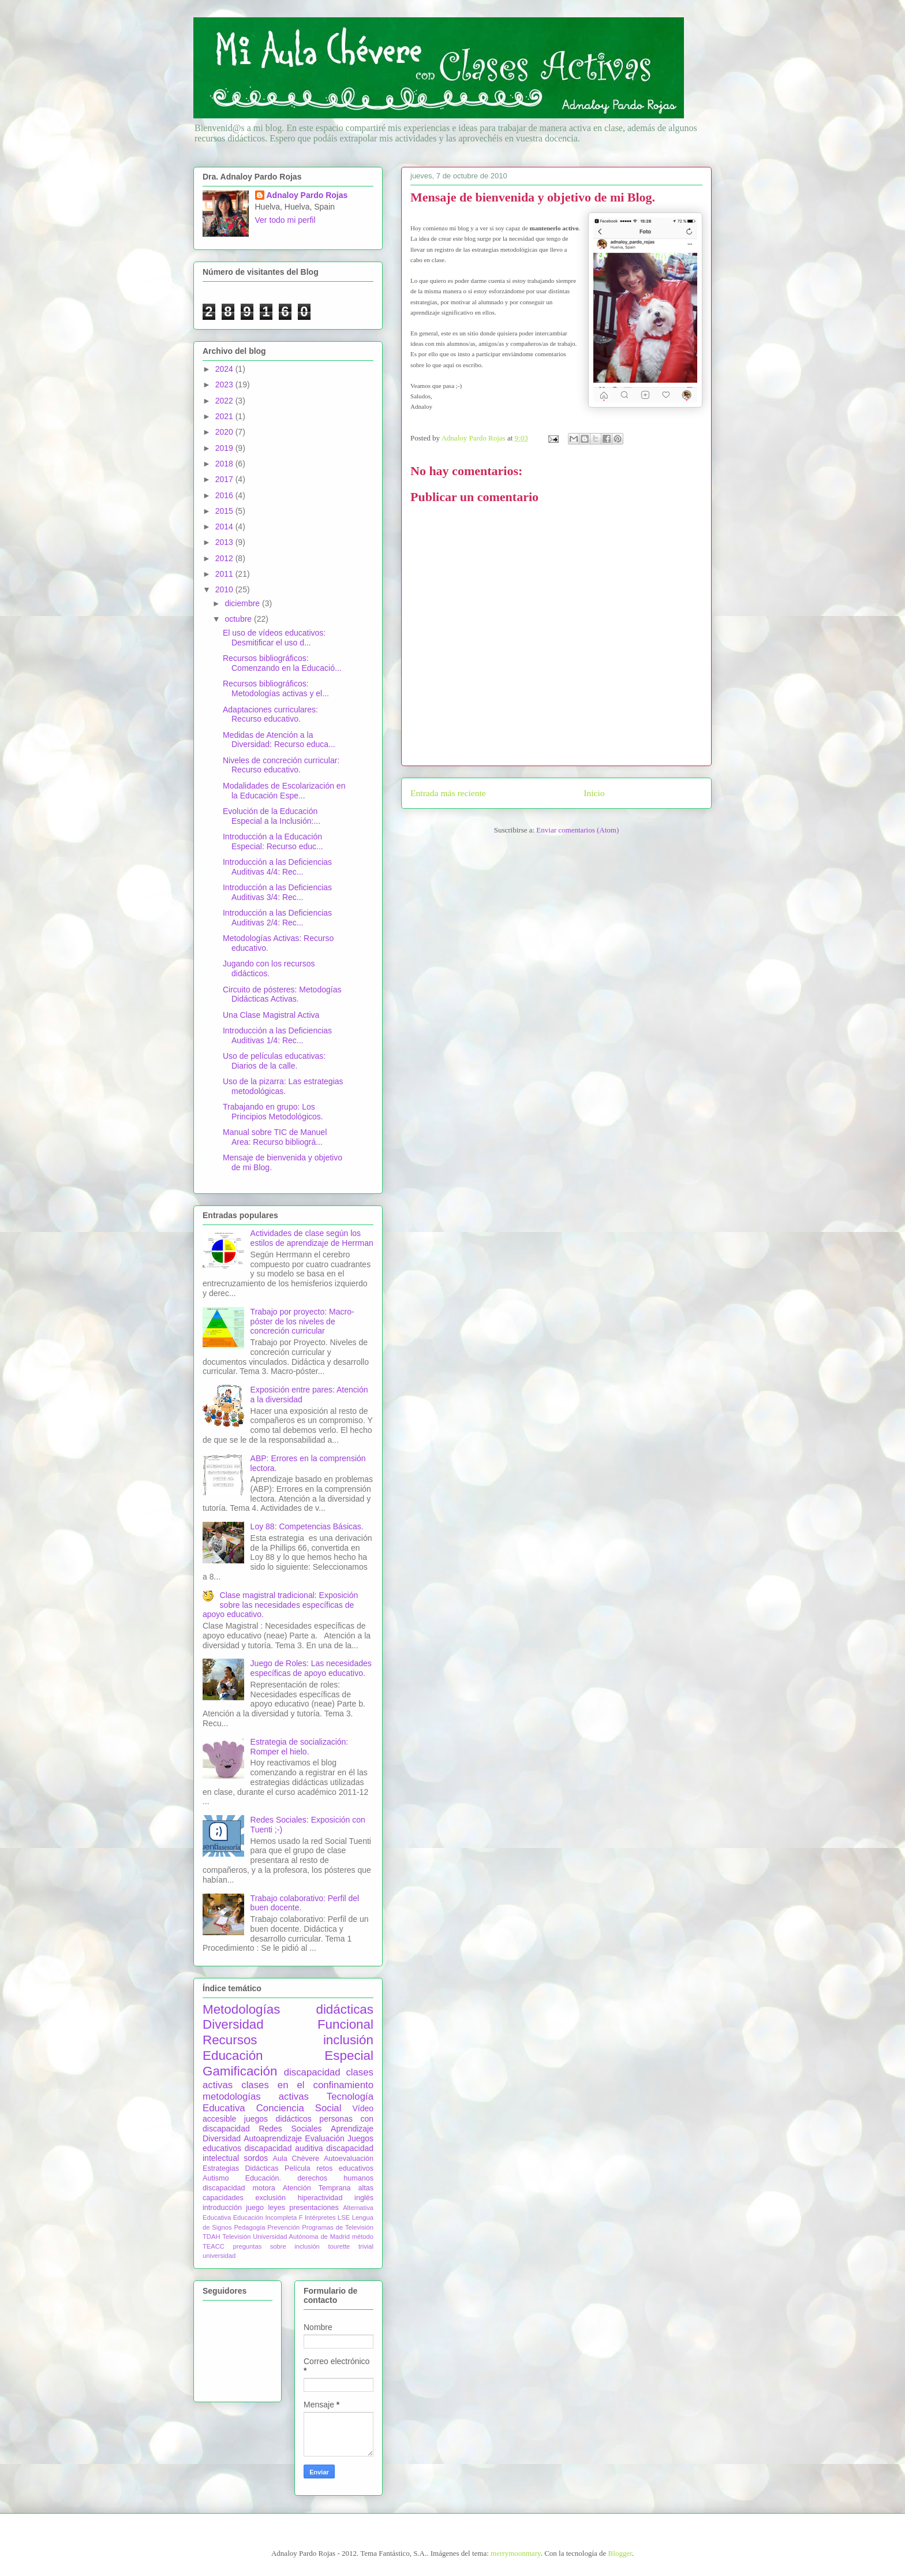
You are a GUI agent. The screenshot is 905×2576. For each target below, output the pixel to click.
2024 (225, 369)
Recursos (230, 2040)
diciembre (243, 603)
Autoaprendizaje (273, 2138)
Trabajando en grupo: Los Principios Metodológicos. (273, 1111)
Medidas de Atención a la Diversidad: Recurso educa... (279, 739)
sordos (256, 2158)
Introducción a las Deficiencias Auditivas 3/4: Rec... (277, 892)
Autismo (216, 2178)
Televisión (236, 2236)
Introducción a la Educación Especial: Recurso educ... (273, 841)
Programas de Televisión (337, 2227)
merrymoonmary (516, 2553)
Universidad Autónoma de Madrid (301, 2236)
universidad (219, 2255)
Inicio (594, 793)
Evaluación (325, 2138)
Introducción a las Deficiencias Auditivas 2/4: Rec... (277, 917)
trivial (365, 2246)
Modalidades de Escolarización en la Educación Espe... (284, 790)
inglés (363, 2198)
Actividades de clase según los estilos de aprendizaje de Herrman (311, 1238)
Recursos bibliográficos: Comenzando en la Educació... (282, 663)
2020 (225, 431)
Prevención (283, 2227)
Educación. (263, 2178)
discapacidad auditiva (284, 2148)
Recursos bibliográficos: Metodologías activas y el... (276, 688)
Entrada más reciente (448, 793)
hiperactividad (320, 2198)
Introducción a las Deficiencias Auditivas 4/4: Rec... (277, 866)
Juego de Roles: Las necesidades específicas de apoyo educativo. (311, 1668)
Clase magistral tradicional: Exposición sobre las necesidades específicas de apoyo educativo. (280, 1605)
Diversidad (222, 2138)
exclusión (270, 2198)
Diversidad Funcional (288, 2024)
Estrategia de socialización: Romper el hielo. (299, 1746)
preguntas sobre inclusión (276, 2246)
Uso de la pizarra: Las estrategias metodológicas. (283, 1086)
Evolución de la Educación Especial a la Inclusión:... (271, 816)
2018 (225, 463)
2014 (225, 526)
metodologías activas (256, 2096)
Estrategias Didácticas (241, 2168)
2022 (225, 400)
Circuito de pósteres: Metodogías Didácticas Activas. (282, 994)
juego (255, 2208)
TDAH (211, 2236)
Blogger (620, 2553)
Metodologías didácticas (288, 2009)
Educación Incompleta (265, 2217)
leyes (276, 2208)
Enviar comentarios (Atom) (577, 830)
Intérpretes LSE (327, 2217)
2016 (225, 495)
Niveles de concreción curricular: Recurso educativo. (281, 765)
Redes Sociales (290, 2128)
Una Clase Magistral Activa (271, 1015)
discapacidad (312, 2072)
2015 (225, 511)
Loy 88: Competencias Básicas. (307, 1526)
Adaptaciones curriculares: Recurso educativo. (270, 714)
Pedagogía (249, 2227)
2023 (225, 384)
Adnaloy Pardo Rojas (307, 195)
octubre (239, 619)
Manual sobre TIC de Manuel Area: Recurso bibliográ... (275, 1137)
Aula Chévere (295, 2159)
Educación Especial (288, 2055)
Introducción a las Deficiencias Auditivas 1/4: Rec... (277, 1035)
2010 (225, 589)
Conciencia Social (299, 2108)
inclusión (348, 2040)
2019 (225, 448)
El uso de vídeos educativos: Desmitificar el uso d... (274, 637)
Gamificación (240, 2071)
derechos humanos (335, 2178)
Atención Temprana (317, 2188)
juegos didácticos (278, 2118)
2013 (225, 542)
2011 (225, 573)
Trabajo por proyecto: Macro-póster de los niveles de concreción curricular (302, 1321)
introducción (222, 2208)
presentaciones (313, 2208)
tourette (339, 2246)
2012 (225, 558)
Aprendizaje (352, 2128)
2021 (225, 416)
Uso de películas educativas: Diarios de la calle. (274, 1060)
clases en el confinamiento (307, 2085)
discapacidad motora (239, 2188)
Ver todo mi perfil (285, 220)
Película (298, 2168)
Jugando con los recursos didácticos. (269, 968)
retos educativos (344, 2168)
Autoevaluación (348, 2159)
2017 (225, 479)
